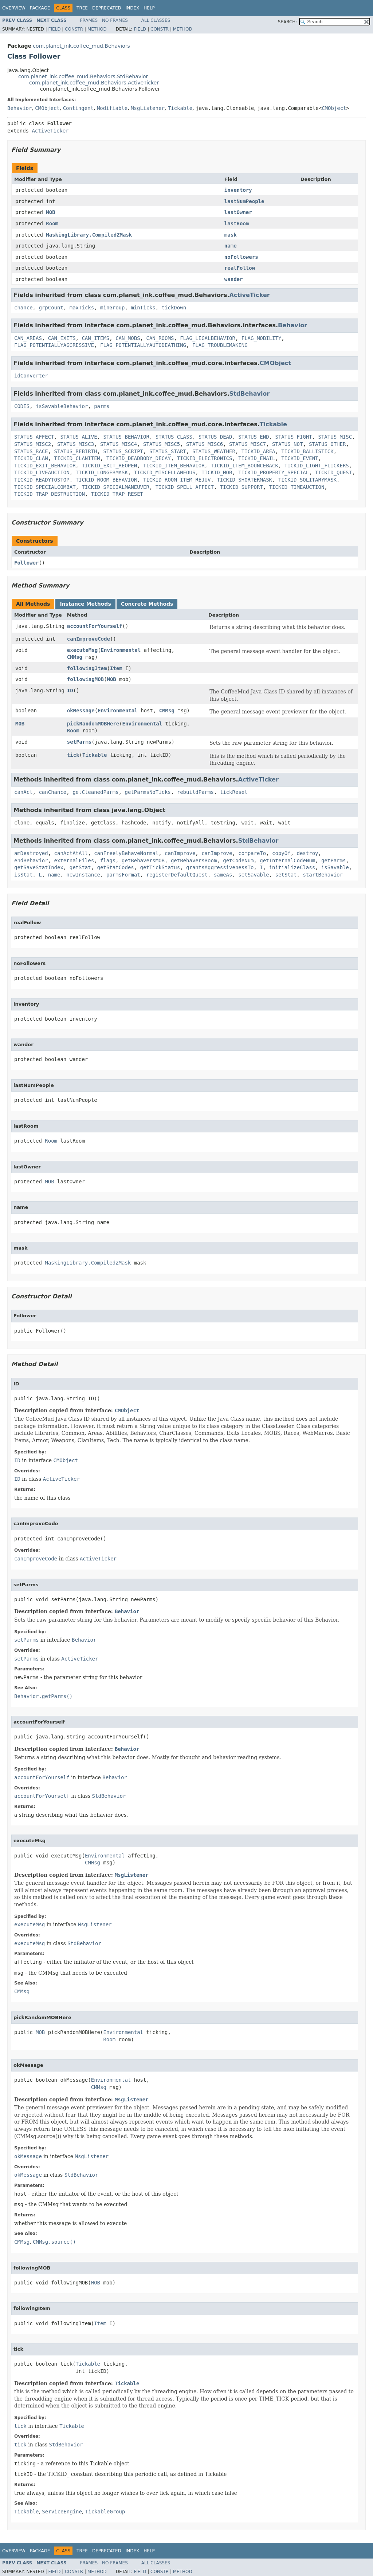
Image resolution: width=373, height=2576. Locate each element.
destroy (307, 853)
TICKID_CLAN (31, 458)
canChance (52, 792)
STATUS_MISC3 (75, 444)
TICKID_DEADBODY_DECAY (138, 458)
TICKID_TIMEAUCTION (297, 487)
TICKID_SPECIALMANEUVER (115, 487)
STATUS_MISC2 (32, 444)
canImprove (180, 853)
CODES (22, 406)
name (230, 246)
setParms (79, 742)
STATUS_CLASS (174, 437)
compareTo (252, 853)
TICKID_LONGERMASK (102, 472)
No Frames (115, 20)
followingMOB (85, 679)
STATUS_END (253, 437)
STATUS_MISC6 (204, 444)
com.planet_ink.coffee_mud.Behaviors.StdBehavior (83, 76)
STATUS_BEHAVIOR (126, 437)
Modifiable (112, 108)
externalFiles (74, 860)
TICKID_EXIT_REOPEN (109, 465)
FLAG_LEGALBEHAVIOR (207, 338)
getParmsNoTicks (147, 792)
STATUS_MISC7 (247, 444)
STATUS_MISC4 (118, 444)
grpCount (51, 307)
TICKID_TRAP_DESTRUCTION (49, 494)
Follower (26, 563)
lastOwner (238, 212)
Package (40, 8)
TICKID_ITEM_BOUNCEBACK (244, 465)
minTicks (143, 307)
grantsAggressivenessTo (220, 867)
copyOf (281, 853)
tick (73, 755)
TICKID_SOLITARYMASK (307, 480)
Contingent (78, 108)
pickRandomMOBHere (93, 724)
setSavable (253, 875)
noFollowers (241, 257)
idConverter (31, 376)
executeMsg (82, 650)
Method (97, 29)
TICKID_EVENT (299, 458)
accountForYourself (94, 626)
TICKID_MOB (216, 472)
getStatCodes (115, 867)
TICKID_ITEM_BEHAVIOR (174, 465)
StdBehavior (249, 393)
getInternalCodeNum (287, 860)
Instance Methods (85, 604)
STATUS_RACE (31, 451)
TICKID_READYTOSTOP (42, 480)
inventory (238, 190)
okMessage (81, 710)
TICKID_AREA (258, 451)
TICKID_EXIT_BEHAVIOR (45, 465)
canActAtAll (71, 853)
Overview (13, 8)
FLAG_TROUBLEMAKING (220, 345)
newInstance (83, 875)
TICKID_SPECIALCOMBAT (45, 487)
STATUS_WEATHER (213, 451)
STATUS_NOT (287, 444)
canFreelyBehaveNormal (126, 853)
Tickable (180, 108)
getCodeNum (238, 860)
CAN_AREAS (28, 338)
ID (70, 690)
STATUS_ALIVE (78, 437)
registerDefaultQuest (177, 875)
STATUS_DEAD (215, 437)
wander (233, 279)
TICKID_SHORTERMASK (244, 480)
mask (230, 235)
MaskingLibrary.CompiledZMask (89, 235)
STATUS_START (167, 451)
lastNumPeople (244, 201)
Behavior (19, 108)
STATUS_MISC (335, 437)
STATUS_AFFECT (34, 437)
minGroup (112, 307)
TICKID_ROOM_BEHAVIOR (106, 480)
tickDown (174, 307)
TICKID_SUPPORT (241, 487)
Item (116, 668)
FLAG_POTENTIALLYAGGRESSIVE (54, 345)
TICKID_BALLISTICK (307, 451)
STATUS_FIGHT (293, 437)
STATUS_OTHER (327, 444)
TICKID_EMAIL (256, 458)
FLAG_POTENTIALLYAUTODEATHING (143, 345)
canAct (23, 792)
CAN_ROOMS (160, 338)
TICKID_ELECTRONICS (204, 458)
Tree (82, 8)
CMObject (47, 108)
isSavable (335, 867)
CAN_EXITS (62, 338)
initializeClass (292, 867)
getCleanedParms (95, 792)
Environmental (121, 650)
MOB (50, 212)
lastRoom (236, 223)
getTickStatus (160, 867)
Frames (89, 20)
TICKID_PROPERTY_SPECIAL (273, 472)
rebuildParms (195, 792)
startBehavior (323, 875)
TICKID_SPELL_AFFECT (185, 487)
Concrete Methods (147, 604)
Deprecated (106, 8)
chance (23, 307)
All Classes (155, 20)
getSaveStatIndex (38, 867)
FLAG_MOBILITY (262, 338)
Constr (74, 29)
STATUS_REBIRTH (75, 451)
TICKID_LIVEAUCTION (42, 472)
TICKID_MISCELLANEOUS (165, 472)
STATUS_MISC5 (161, 444)
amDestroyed (31, 853)
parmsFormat (123, 875)
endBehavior (31, 860)
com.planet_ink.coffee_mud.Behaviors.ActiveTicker (94, 83)
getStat (80, 867)
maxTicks (82, 307)
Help (149, 8)
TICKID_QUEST (333, 472)
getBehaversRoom (194, 860)
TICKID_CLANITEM (77, 458)
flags (107, 860)
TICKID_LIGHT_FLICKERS (316, 465)
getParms (333, 860)
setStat (286, 875)
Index (133, 8)
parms (101, 406)
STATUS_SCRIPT (123, 451)
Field (54, 29)
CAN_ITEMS (95, 338)
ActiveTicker (50, 131)
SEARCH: (287, 21)
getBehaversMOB (143, 860)
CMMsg (74, 657)
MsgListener (148, 108)
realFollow (239, 268)
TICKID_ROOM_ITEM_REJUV (177, 480)
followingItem (87, 668)
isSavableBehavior (62, 406)
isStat (23, 875)
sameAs (223, 875)
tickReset (234, 792)
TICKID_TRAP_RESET (117, 494)
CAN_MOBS (127, 338)
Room (52, 223)
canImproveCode (88, 639)
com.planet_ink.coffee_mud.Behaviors (81, 46)
